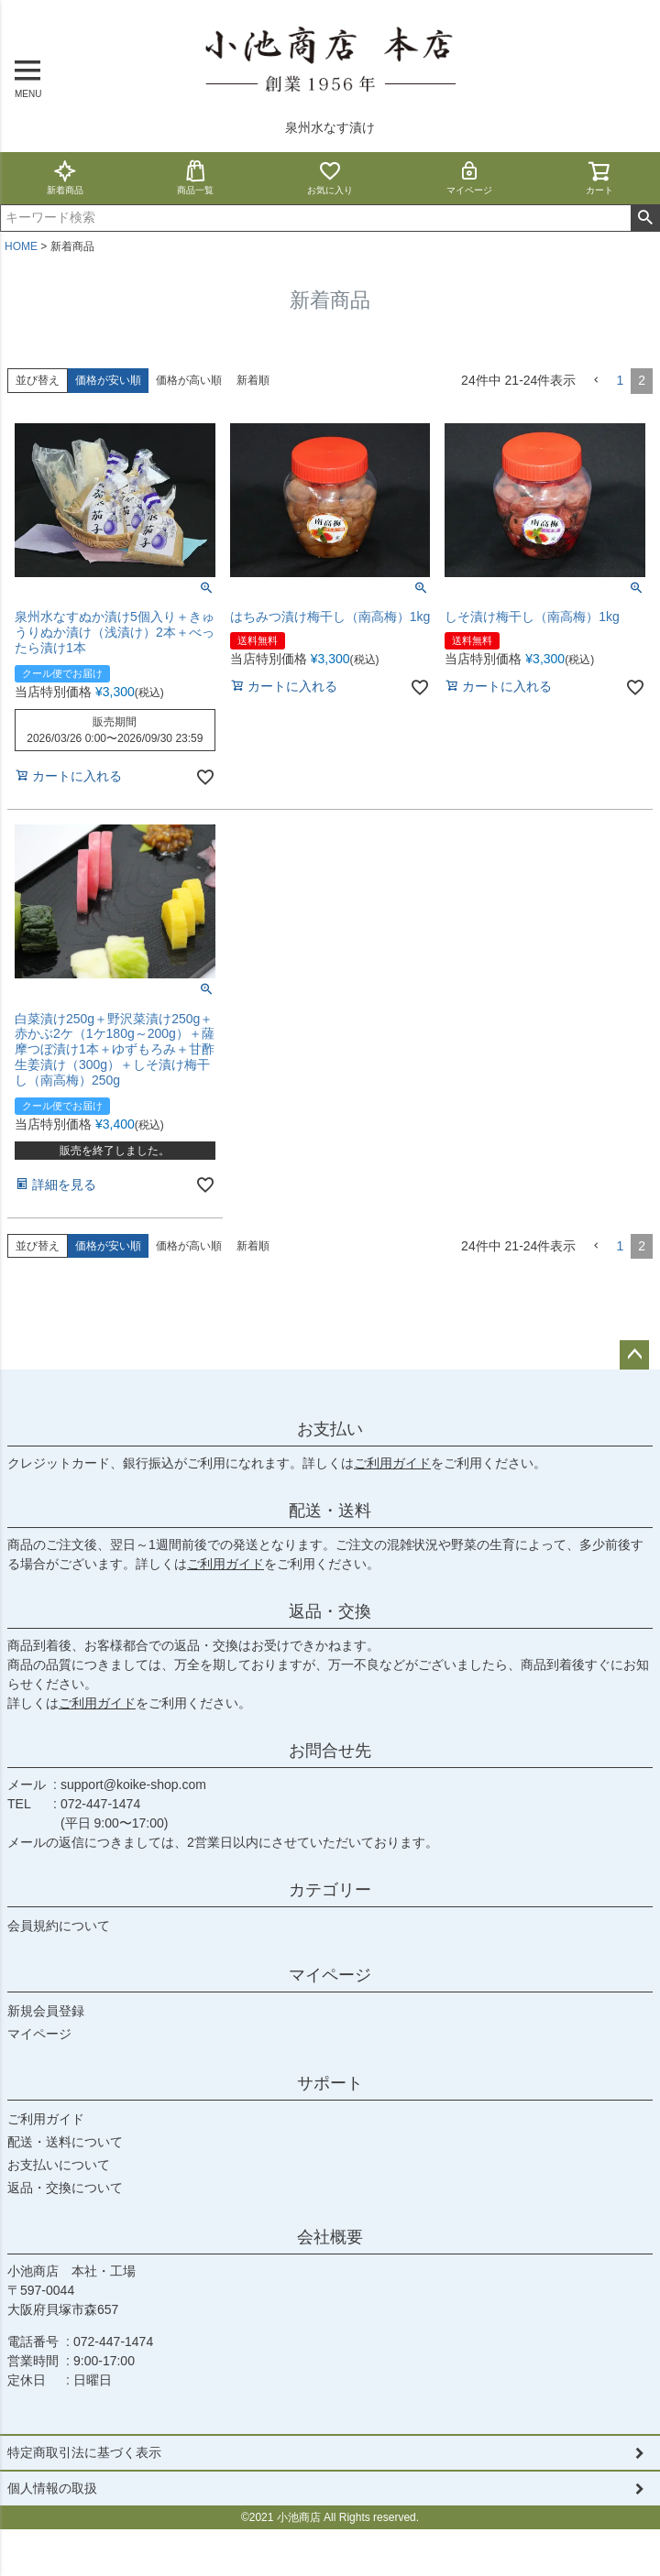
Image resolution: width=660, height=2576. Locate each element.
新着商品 (65, 177)
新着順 (253, 380)
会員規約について (58, 1925)
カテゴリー (330, 1890)
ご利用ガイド (392, 1463)
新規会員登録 (45, 2010)
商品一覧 (195, 177)
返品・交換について (65, 2187)
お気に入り (330, 177)
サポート (330, 2083)
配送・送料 (330, 1510)
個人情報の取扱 (52, 2488)
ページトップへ (634, 1355)
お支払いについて (58, 2164)
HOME (21, 246)
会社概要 (330, 2237)
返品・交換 (330, 1611)
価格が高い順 (189, 380)
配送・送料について (65, 2141)
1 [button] (619, 380)
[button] (596, 380)
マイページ (469, 177)
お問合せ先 (330, 1750)
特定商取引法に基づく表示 (84, 2452)
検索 (645, 218)
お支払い (330, 1429)
